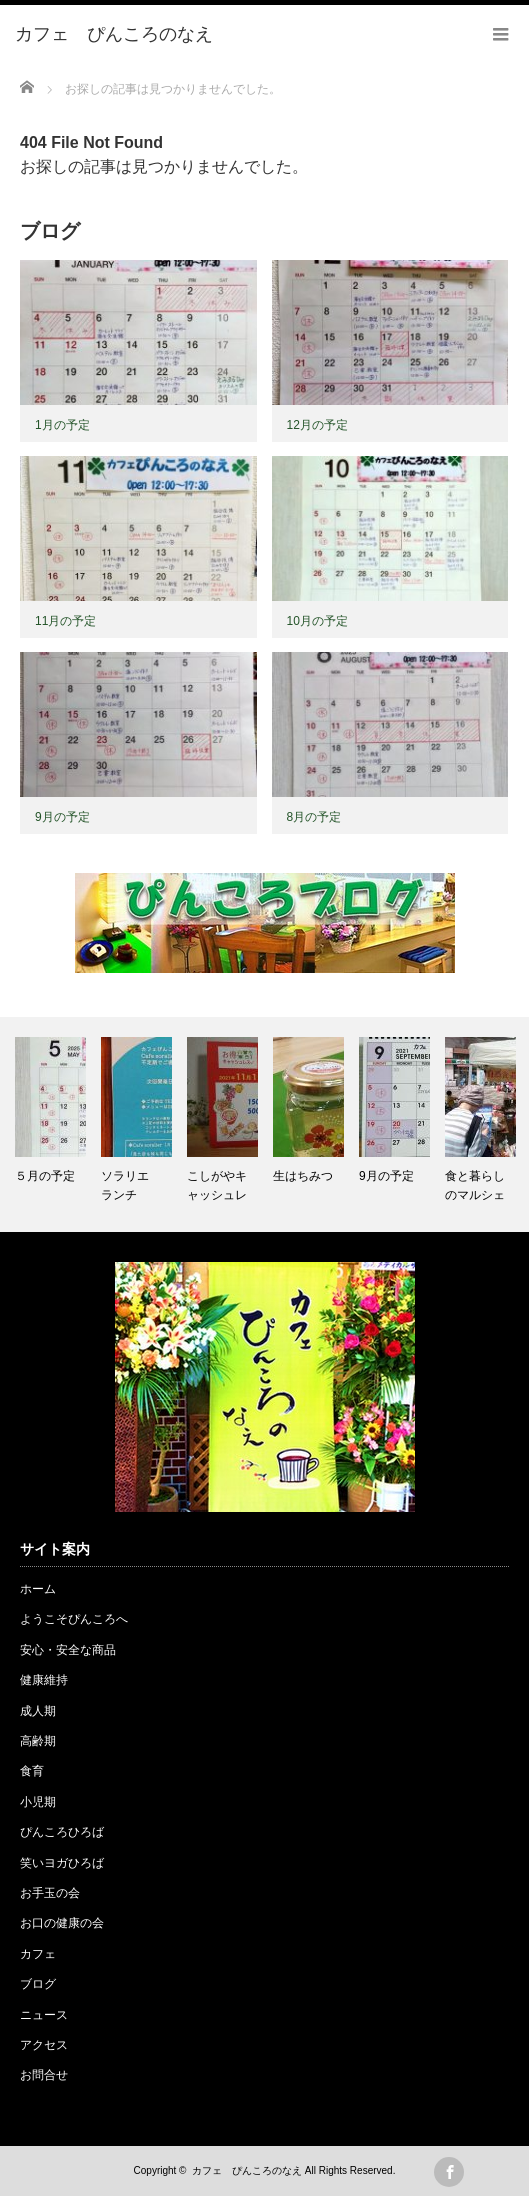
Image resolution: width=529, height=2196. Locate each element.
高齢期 (38, 1741)
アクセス (44, 2045)
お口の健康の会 (62, 1923)
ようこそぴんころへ (74, 1619)
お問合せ (44, 2075)
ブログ (38, 1984)
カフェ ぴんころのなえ (247, 2170)
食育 (32, 1771)
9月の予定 (62, 817)
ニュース (44, 2015)
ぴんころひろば (62, 1832)
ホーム (38, 1589)
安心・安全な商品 (68, 1650)
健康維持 (44, 1680)
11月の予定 (65, 621)
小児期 (38, 1802)
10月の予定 (317, 621)
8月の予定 (314, 817)
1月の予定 (62, 425)
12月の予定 (317, 425)
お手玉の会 (50, 1893)
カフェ (38, 1954)
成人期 (38, 1711)
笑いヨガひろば (62, 1863)
